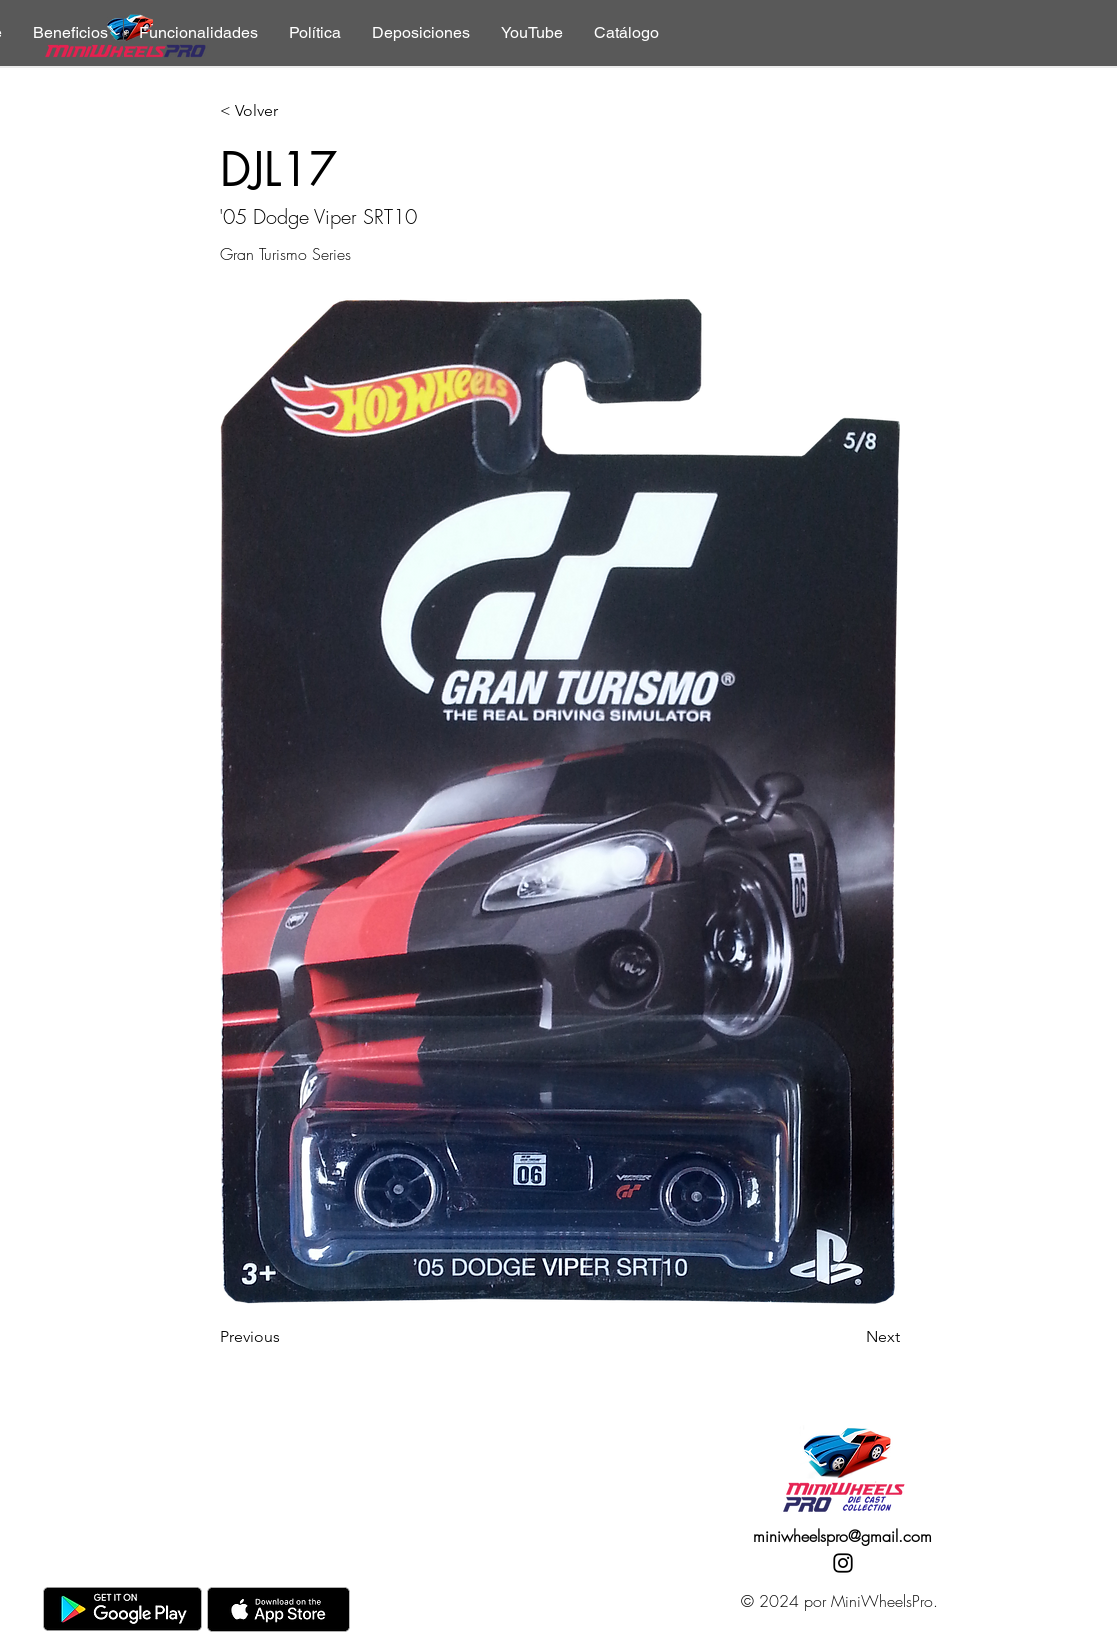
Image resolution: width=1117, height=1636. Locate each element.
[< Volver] (286, 111)
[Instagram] (843, 1563)
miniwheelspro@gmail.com (842, 1536)
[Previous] (286, 1337)
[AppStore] (278, 1609)
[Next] (850, 1337)
